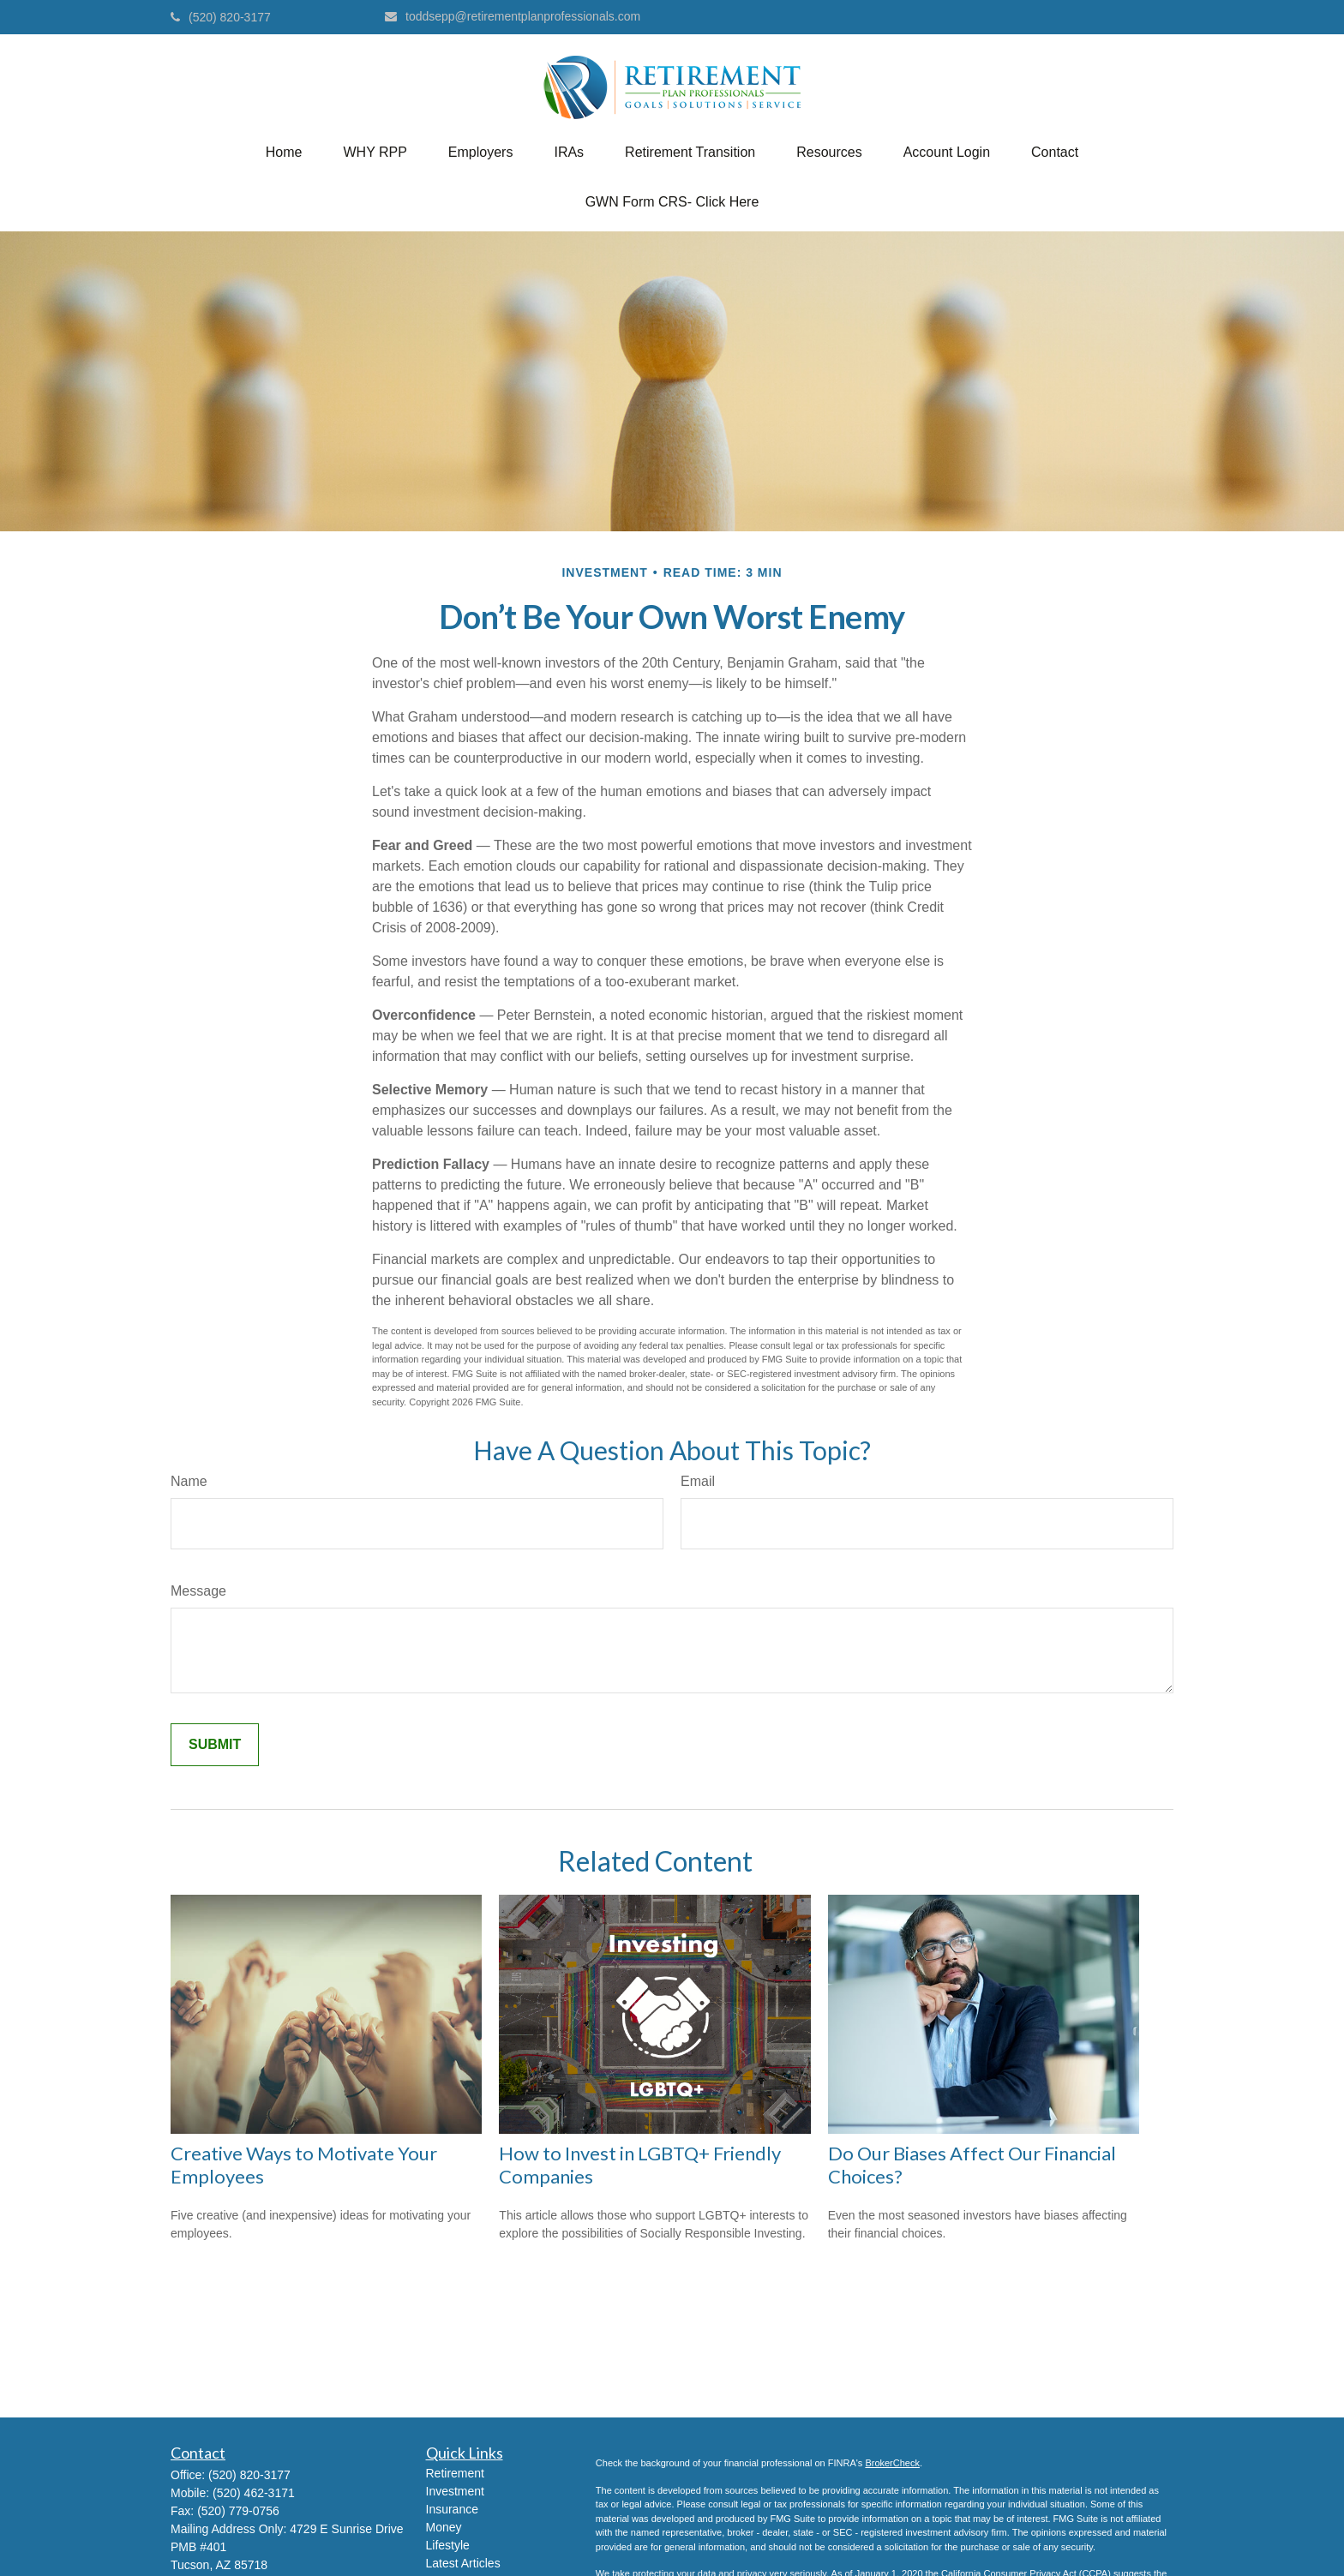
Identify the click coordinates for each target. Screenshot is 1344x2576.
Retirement (455, 2473)
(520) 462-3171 (254, 2493)
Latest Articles (463, 2563)
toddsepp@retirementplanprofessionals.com (512, 16)
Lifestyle (448, 2545)
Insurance (452, 2509)
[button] (284, 152)
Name (189, 1481)
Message (198, 1591)
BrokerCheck (892, 2463)
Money (444, 2527)
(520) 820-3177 (221, 17)
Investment (455, 2491)
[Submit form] (215, 1744)
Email (698, 1481)
